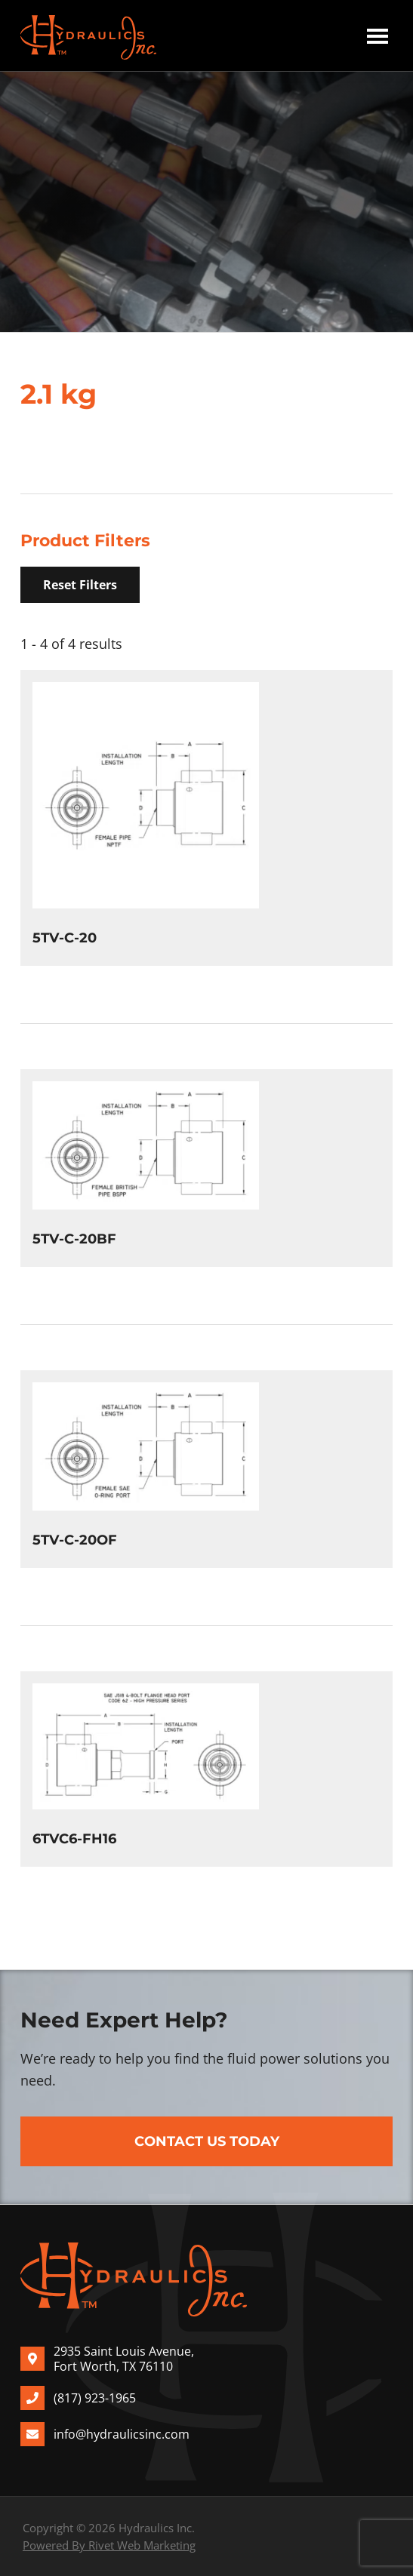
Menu (377, 35)
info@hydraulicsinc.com (122, 2434)
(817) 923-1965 (95, 2397)
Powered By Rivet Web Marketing (109, 2545)
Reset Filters (80, 584)
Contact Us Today (206, 2141)
